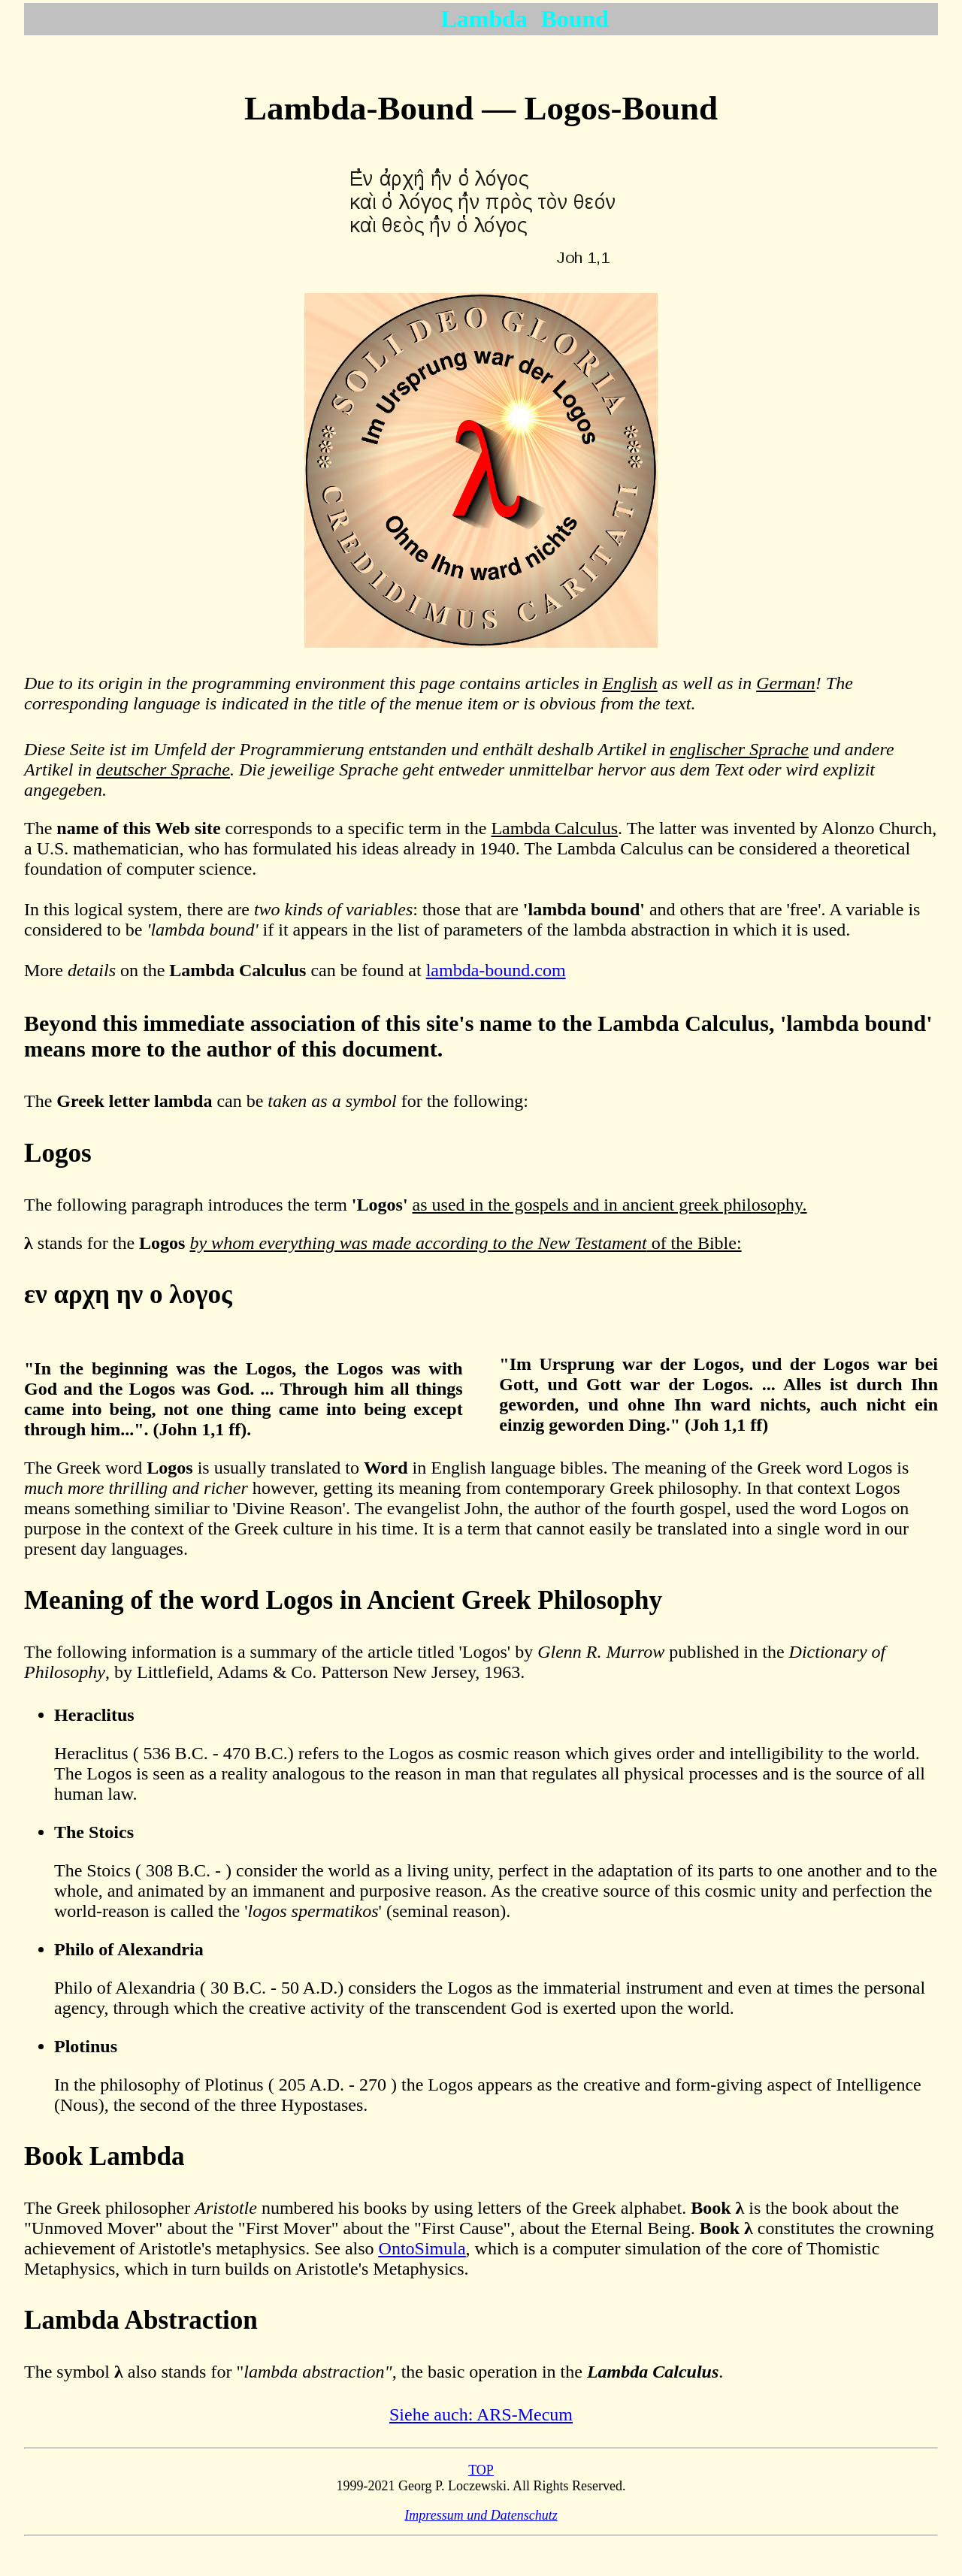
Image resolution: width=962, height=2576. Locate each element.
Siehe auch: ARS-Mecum (481, 2414)
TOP (481, 2470)
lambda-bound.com (496, 970)
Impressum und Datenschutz (480, 2515)
